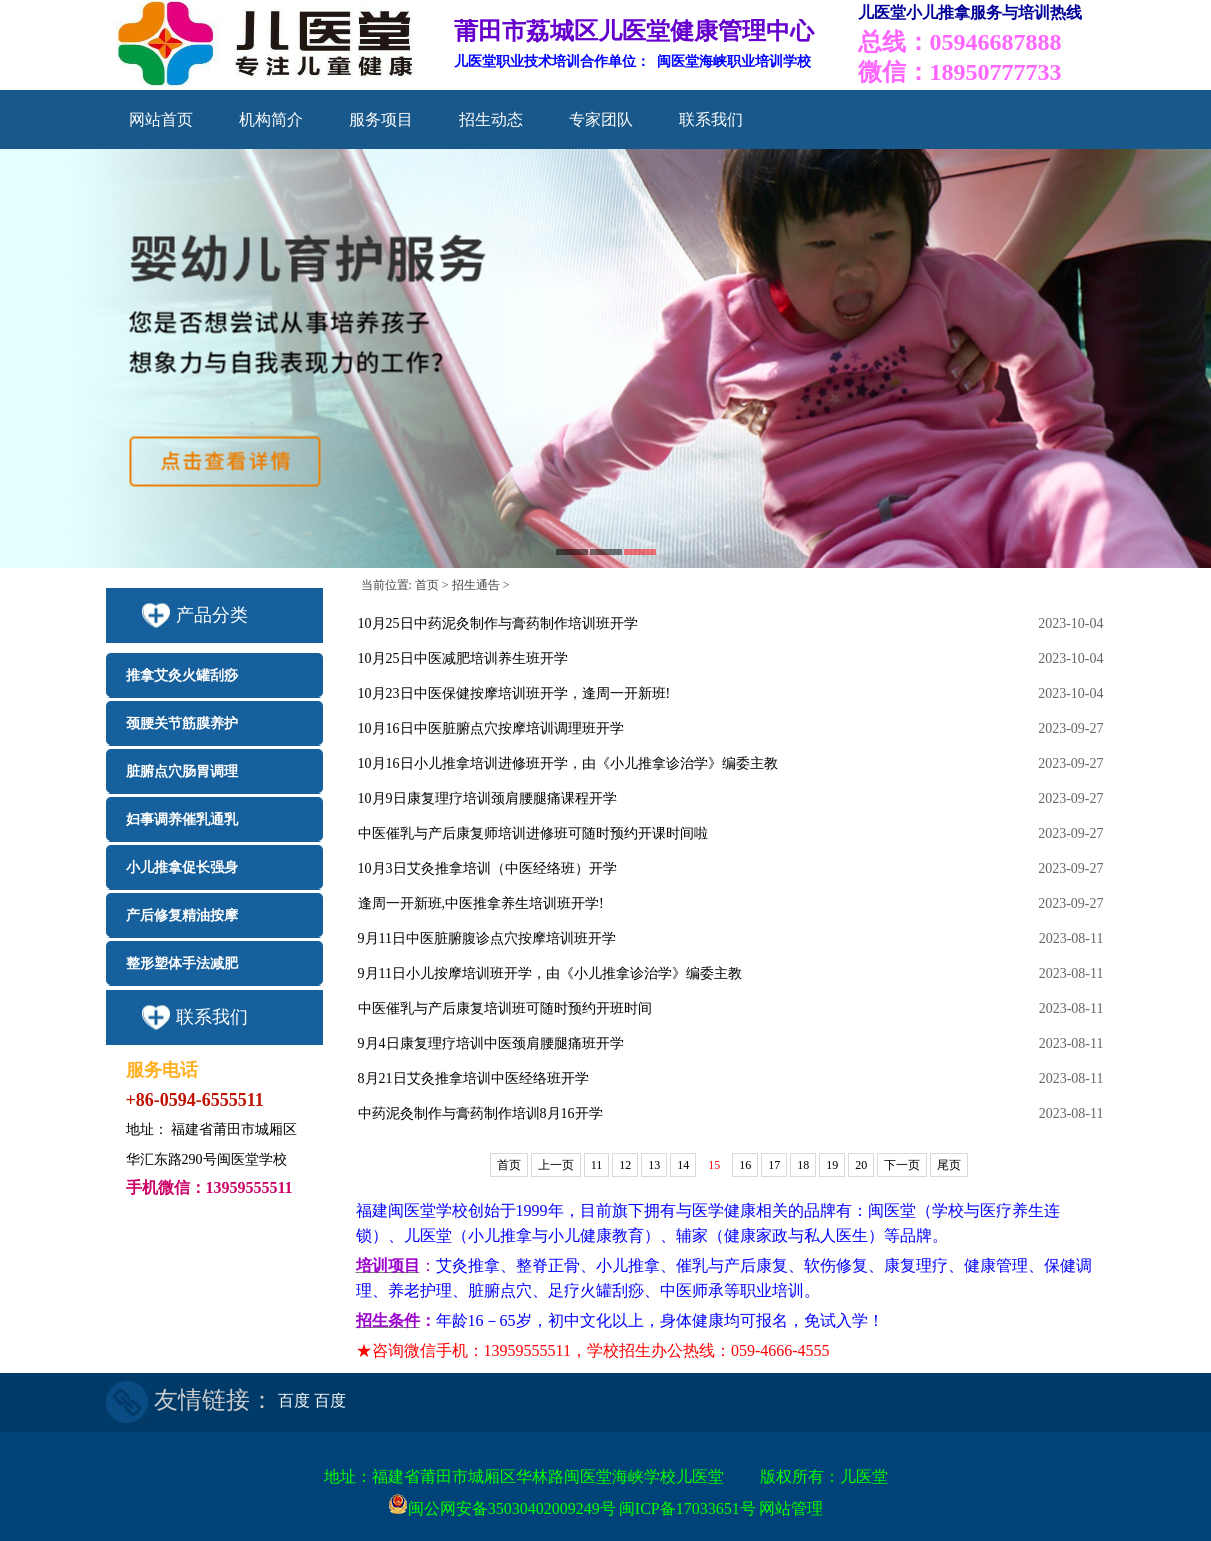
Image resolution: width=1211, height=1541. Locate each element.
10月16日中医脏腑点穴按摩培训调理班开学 (491, 728)
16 (745, 1165)
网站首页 (161, 119)
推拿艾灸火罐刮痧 (182, 675)
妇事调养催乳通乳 (182, 819)
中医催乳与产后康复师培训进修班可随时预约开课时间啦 (533, 833)
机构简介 (271, 119)
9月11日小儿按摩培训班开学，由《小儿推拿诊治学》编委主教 (550, 973)
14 (683, 1165)
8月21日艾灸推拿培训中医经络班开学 (473, 1078)
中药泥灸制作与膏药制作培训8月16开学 (480, 1113)
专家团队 (601, 119)
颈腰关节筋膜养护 (182, 723)
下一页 (902, 1165)
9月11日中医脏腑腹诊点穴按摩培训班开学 (487, 938)
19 (832, 1165)
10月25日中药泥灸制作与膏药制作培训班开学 (498, 623)
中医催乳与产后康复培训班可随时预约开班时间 (505, 1008)
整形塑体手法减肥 (182, 963)
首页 (427, 585)
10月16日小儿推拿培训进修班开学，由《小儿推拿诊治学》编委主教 (568, 763)
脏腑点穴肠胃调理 (182, 771)
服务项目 (381, 119)
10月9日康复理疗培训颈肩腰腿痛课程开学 (487, 798)
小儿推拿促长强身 (182, 867)
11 (597, 1165)
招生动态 (491, 119)
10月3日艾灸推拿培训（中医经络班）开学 (487, 868)
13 (654, 1165)
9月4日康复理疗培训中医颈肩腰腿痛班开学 (491, 1043)
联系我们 (711, 119)
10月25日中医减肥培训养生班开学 (463, 658)
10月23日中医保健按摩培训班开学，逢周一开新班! (514, 693)
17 (774, 1165)
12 (625, 1165)
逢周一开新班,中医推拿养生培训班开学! (481, 903)
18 (803, 1165)
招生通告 (476, 585)
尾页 (949, 1165)
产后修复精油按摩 (182, 915)
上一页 (556, 1165)
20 (861, 1165)
